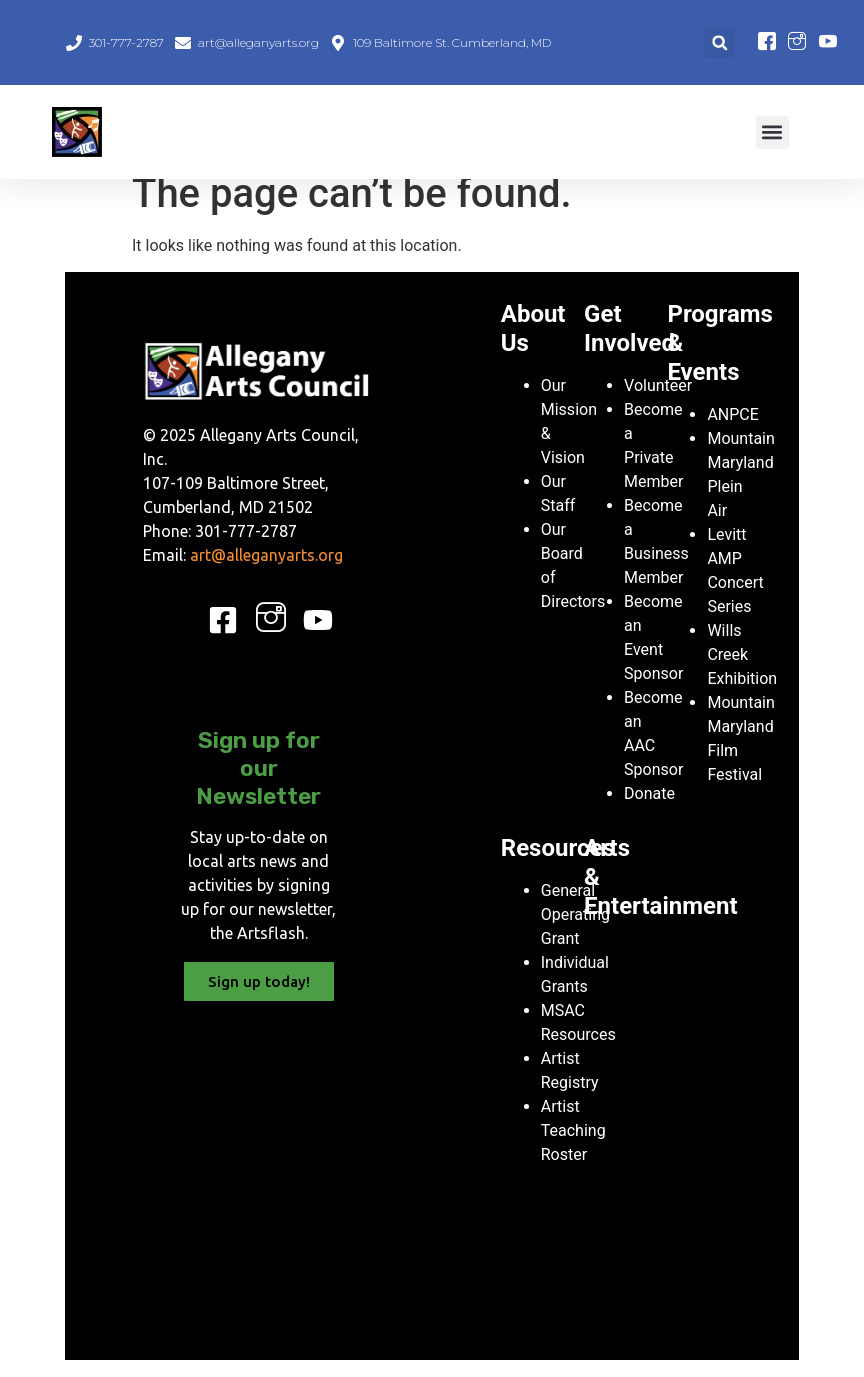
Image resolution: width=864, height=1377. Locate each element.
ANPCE (732, 431)
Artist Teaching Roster (573, 1147)
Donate (649, 810)
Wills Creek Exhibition (742, 671)
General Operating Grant (575, 931)
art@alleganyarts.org (266, 572)
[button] (719, 42)
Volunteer (658, 402)
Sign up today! (259, 998)
